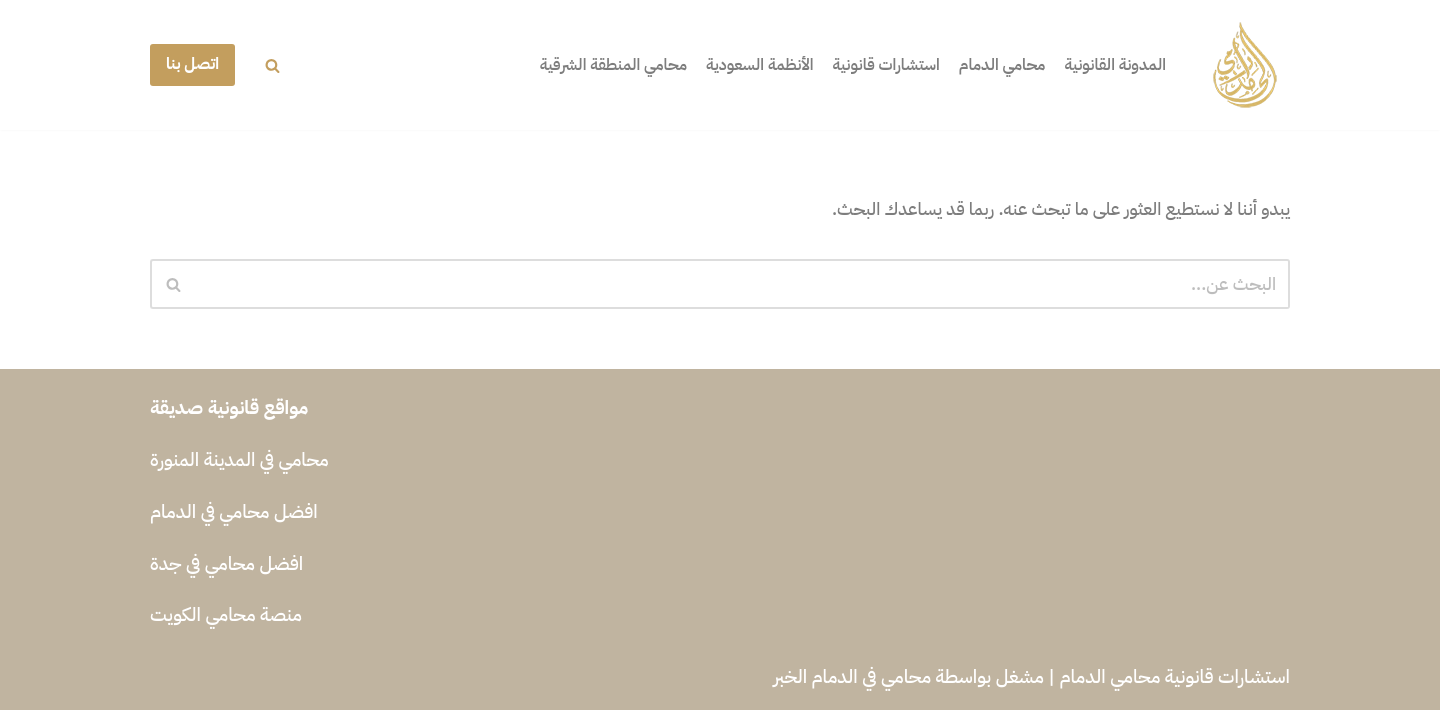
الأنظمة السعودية (736, 65)
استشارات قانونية (870, 65)
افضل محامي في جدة (226, 573)
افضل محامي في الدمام (234, 521)
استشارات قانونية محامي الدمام (1175, 686)
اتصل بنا (192, 64)
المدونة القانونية (1112, 65)
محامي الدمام (992, 65)
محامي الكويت (203, 624)
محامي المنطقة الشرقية (581, 65)
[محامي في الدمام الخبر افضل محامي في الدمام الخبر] (1245, 65)
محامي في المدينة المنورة (239, 469)
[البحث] (272, 65)
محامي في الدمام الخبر (852, 686)
